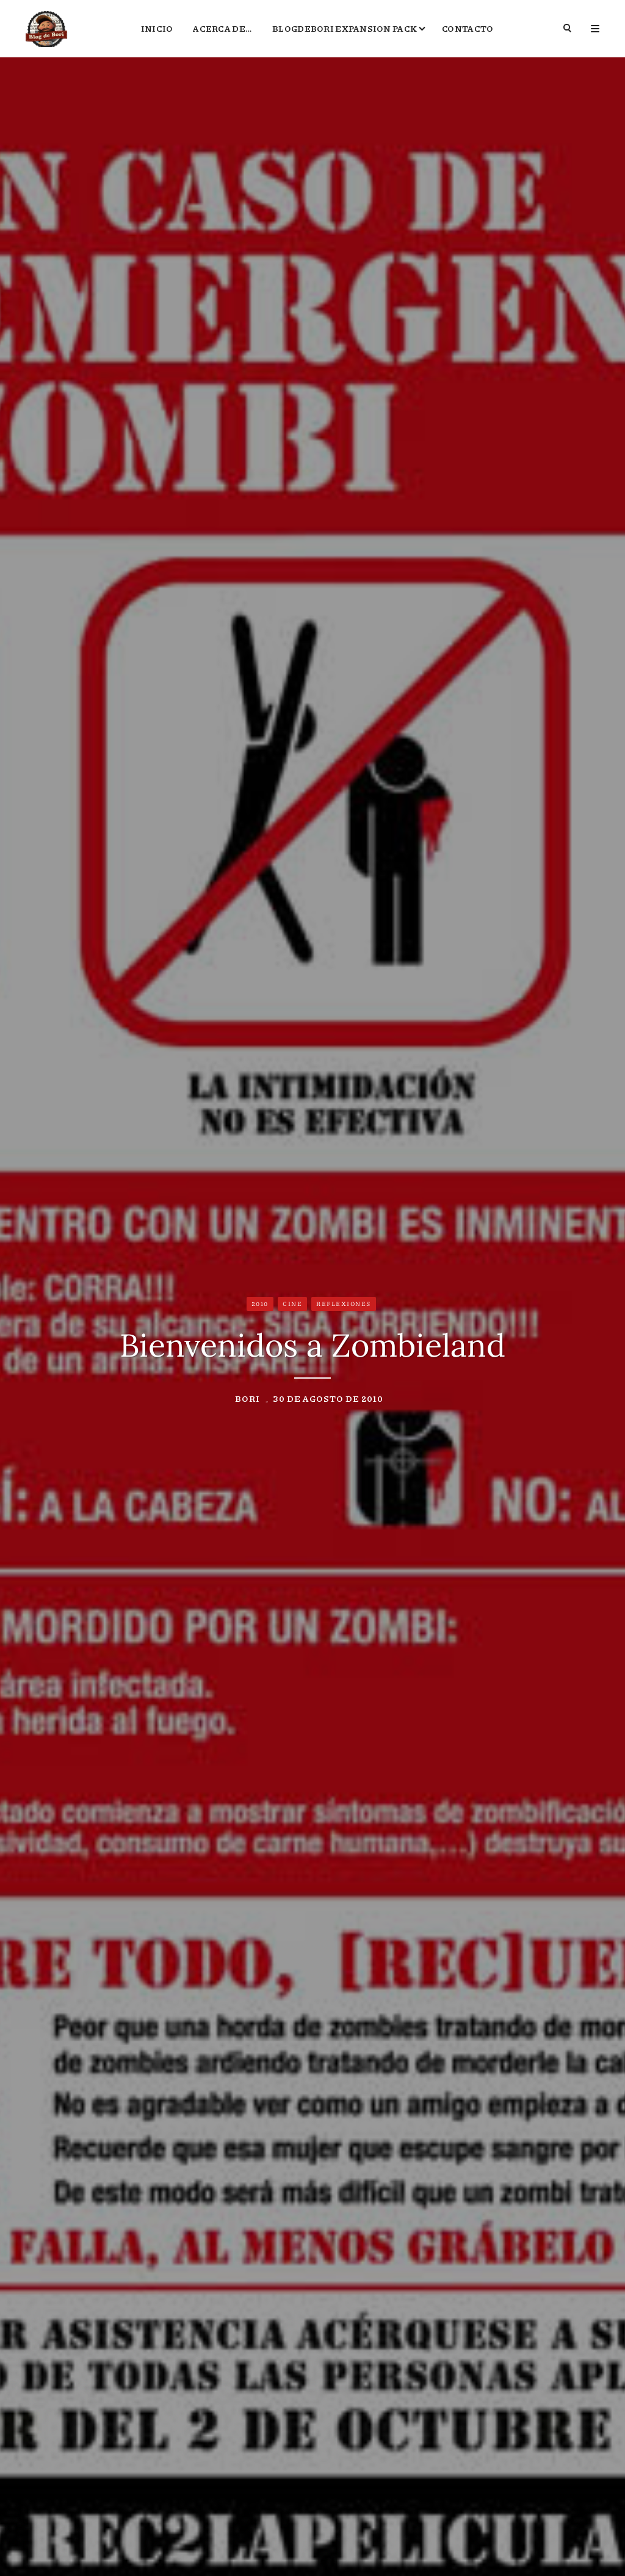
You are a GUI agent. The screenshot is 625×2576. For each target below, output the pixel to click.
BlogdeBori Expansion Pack (344, 28)
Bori (247, 1398)
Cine (292, 1303)
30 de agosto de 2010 (328, 1398)
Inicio (157, 28)
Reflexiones (343, 1303)
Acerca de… (222, 28)
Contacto (467, 28)
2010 (260, 1303)
